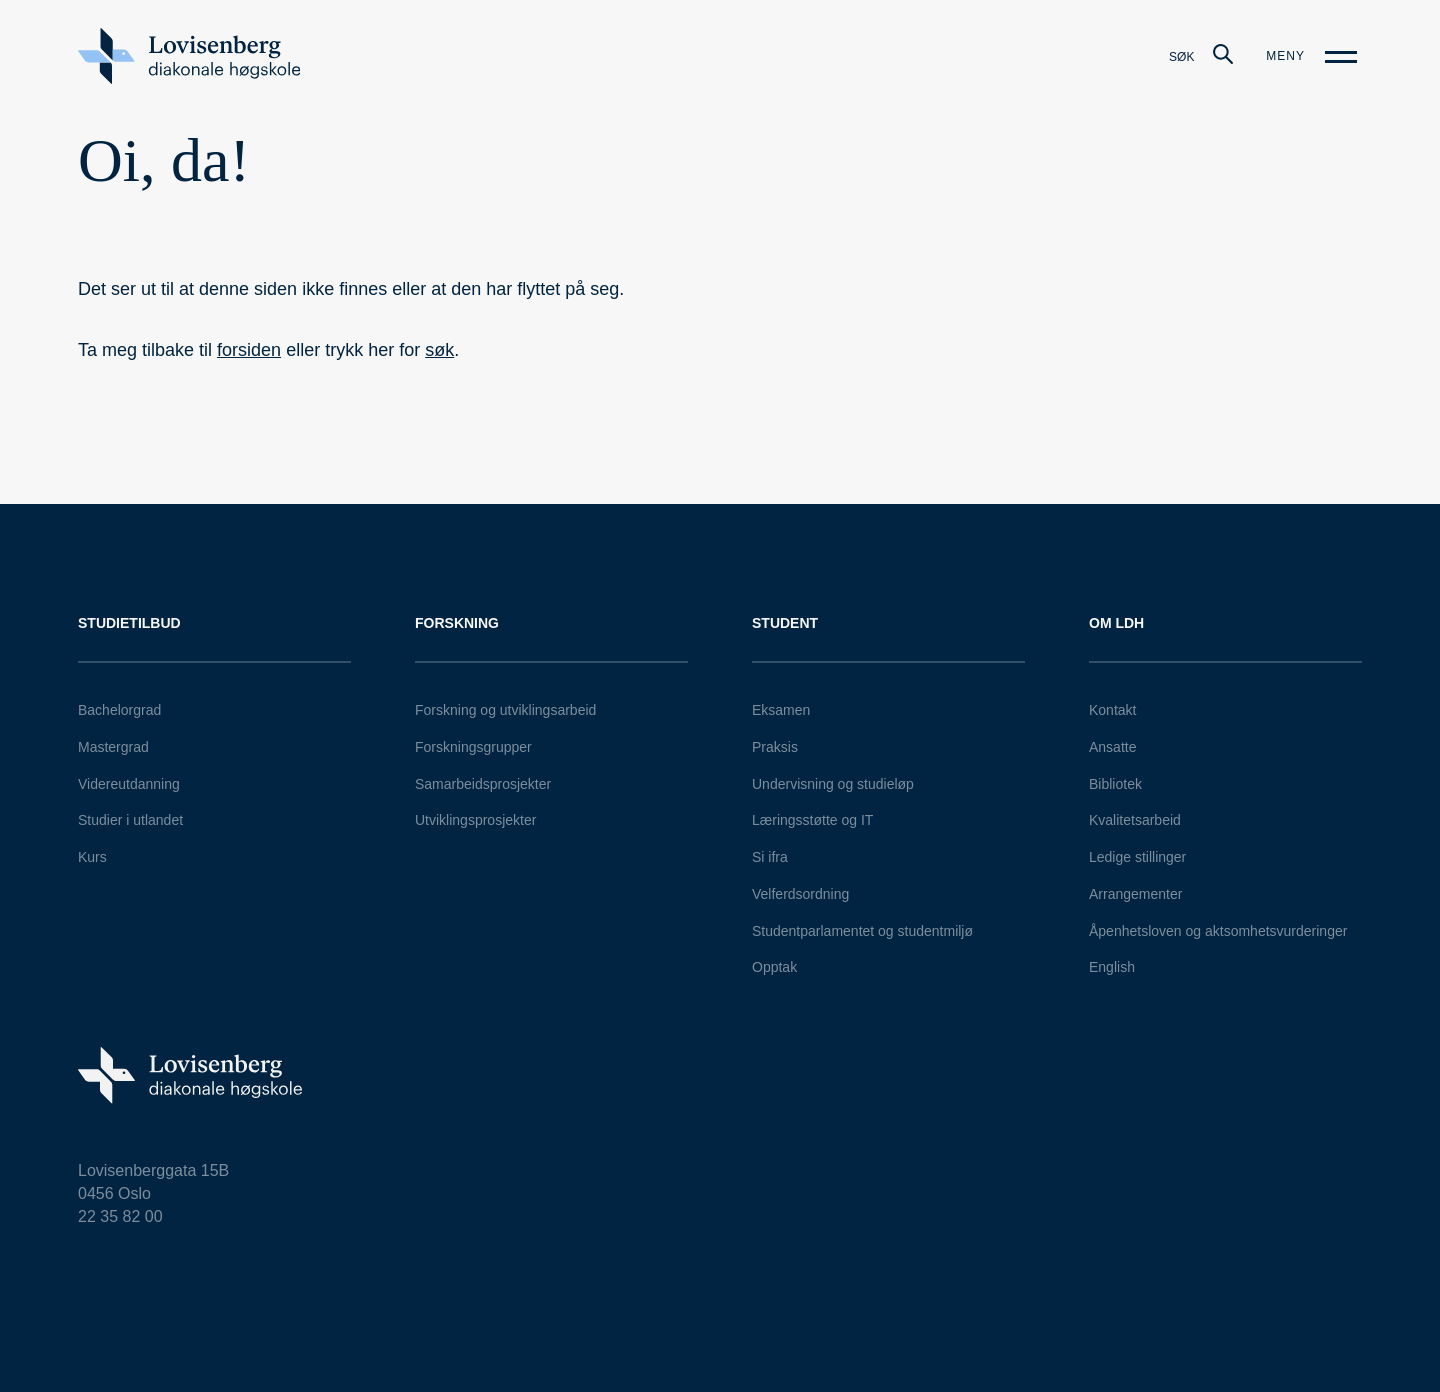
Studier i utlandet (130, 820)
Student (785, 623)
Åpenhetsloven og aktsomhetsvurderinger (1218, 931)
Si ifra (770, 857)
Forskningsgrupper (473, 747)
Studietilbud (129, 623)
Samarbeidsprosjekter (483, 784)
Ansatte (1112, 747)
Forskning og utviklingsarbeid (505, 710)
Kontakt (1112, 710)
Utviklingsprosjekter (475, 820)
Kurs (92, 857)
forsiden (249, 350)
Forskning (457, 623)
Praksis (775, 747)
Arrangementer (1135, 894)
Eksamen (781, 710)
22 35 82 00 (120, 1216)
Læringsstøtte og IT (812, 820)
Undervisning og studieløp (833, 784)
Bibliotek (1115, 784)
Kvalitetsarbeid (1135, 820)
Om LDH (1116, 623)
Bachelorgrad (119, 710)
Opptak (774, 967)
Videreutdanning (129, 784)
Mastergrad (113, 747)
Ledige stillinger (1137, 857)
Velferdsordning (800, 894)
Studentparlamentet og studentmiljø (862, 931)
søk (439, 350)
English (1112, 967)
